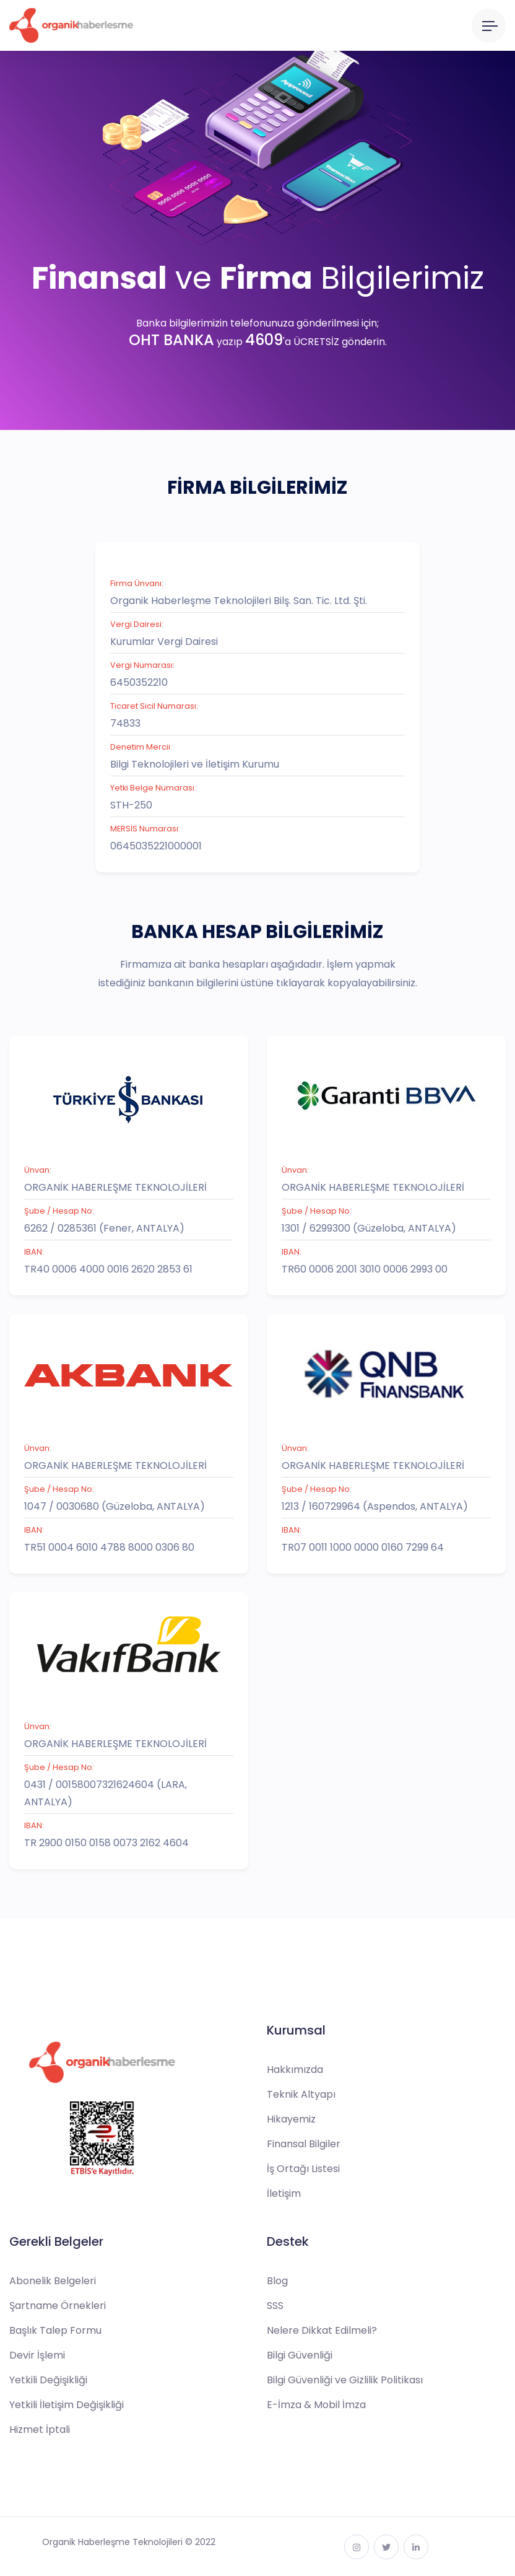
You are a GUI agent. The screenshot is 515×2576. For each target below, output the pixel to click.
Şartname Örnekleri (57, 2305)
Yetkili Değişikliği (48, 2380)
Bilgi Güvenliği (299, 2355)
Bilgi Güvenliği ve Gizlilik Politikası (345, 2380)
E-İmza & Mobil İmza (316, 2405)
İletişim (284, 2193)
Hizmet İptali (39, 2429)
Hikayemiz (291, 2119)
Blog (277, 2281)
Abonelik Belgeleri (52, 2281)
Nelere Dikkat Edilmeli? (322, 2330)
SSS (275, 2305)
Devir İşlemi (37, 2355)
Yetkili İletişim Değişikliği (66, 2405)
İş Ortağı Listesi (303, 2169)
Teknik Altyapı (301, 2094)
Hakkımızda (295, 2069)
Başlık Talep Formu (55, 2330)
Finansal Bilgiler (303, 2144)
